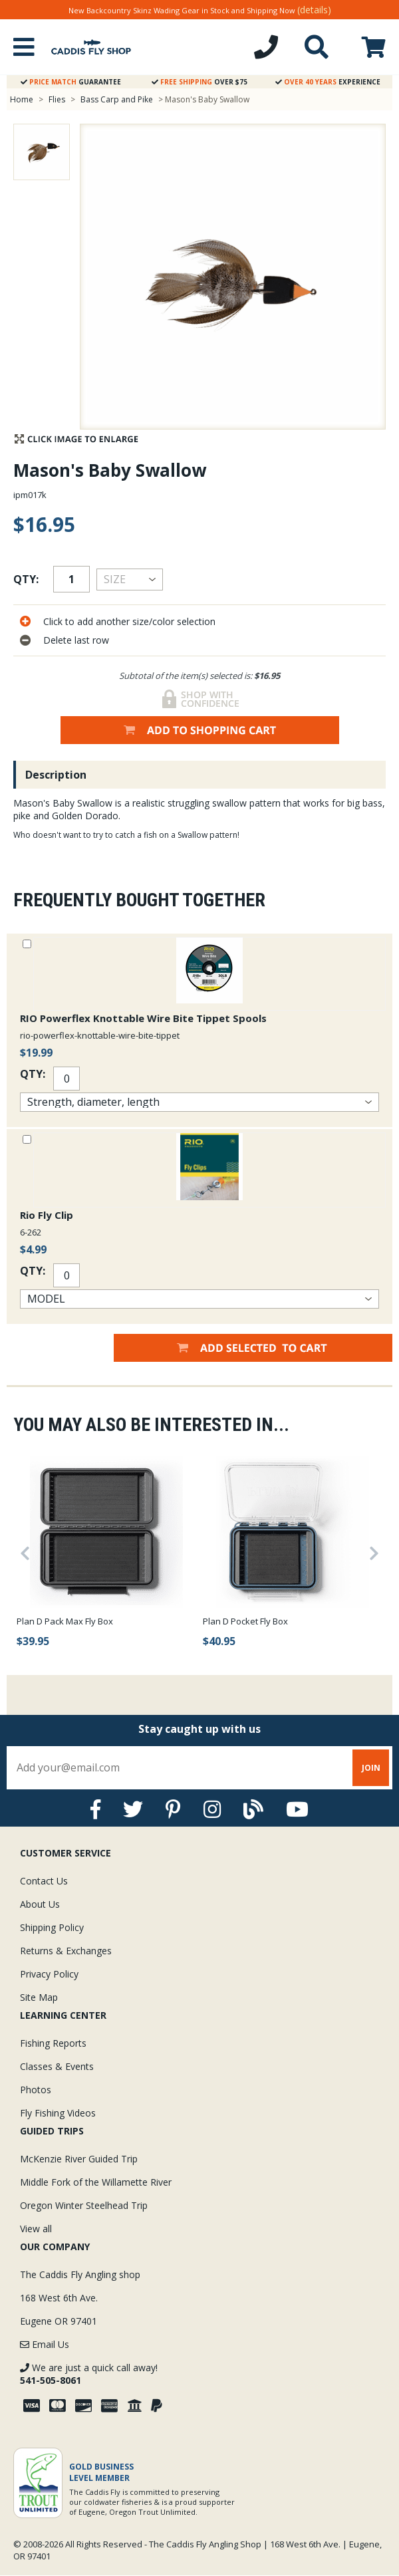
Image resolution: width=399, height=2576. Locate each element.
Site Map (39, 1997)
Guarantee (71, 81)
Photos (35, 2089)
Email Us (44, 2344)
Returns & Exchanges (66, 1950)
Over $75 (199, 81)
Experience (327, 81)
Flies (57, 99)
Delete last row (76, 640)
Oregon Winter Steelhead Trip (84, 2205)
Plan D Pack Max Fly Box (65, 1621)
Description (55, 774)
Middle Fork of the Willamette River (96, 2182)
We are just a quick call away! (89, 2373)
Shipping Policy (52, 1927)
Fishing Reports (53, 2043)
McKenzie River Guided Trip (79, 2158)
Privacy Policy (49, 1974)
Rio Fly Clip (46, 1215)
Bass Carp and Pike (117, 99)
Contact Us (44, 1880)
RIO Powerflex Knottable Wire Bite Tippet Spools (143, 1018)
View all (36, 2228)
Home (21, 99)
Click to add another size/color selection (129, 621)
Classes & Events (57, 2066)
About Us (40, 1904)
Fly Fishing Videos (58, 2113)
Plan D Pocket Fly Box (245, 1621)
